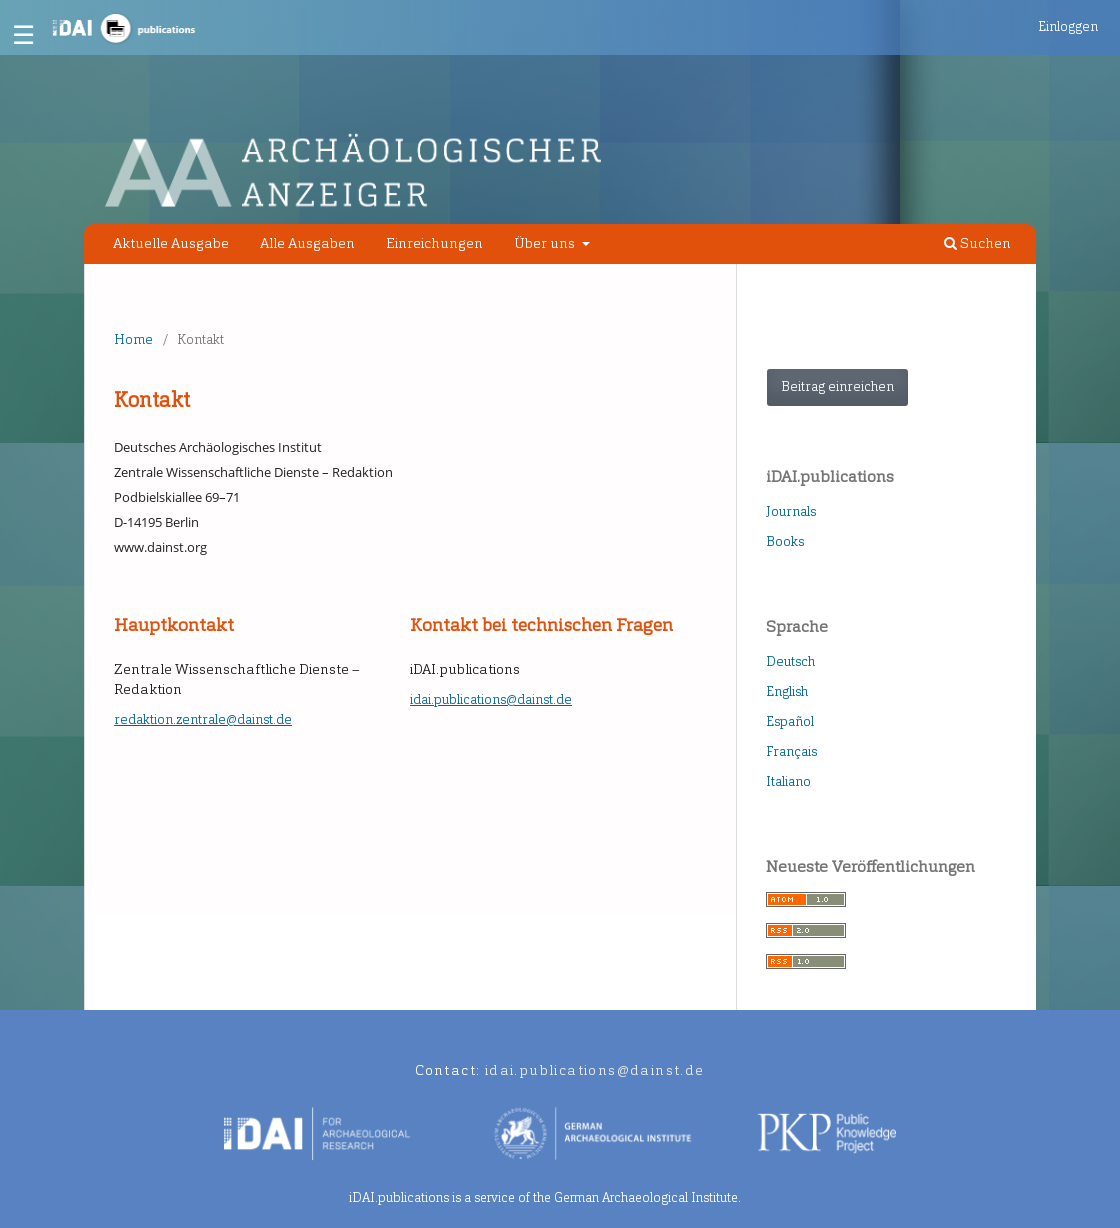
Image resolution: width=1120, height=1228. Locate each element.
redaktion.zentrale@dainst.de (203, 719)
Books (785, 541)
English (787, 691)
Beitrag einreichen (837, 386)
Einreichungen (434, 243)
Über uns (546, 243)
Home (133, 339)
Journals (791, 511)
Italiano (788, 781)
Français (791, 751)
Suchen (977, 243)
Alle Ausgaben (307, 243)
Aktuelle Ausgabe (171, 243)
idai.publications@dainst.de (491, 699)
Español (790, 721)
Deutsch (790, 661)
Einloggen (1068, 26)
